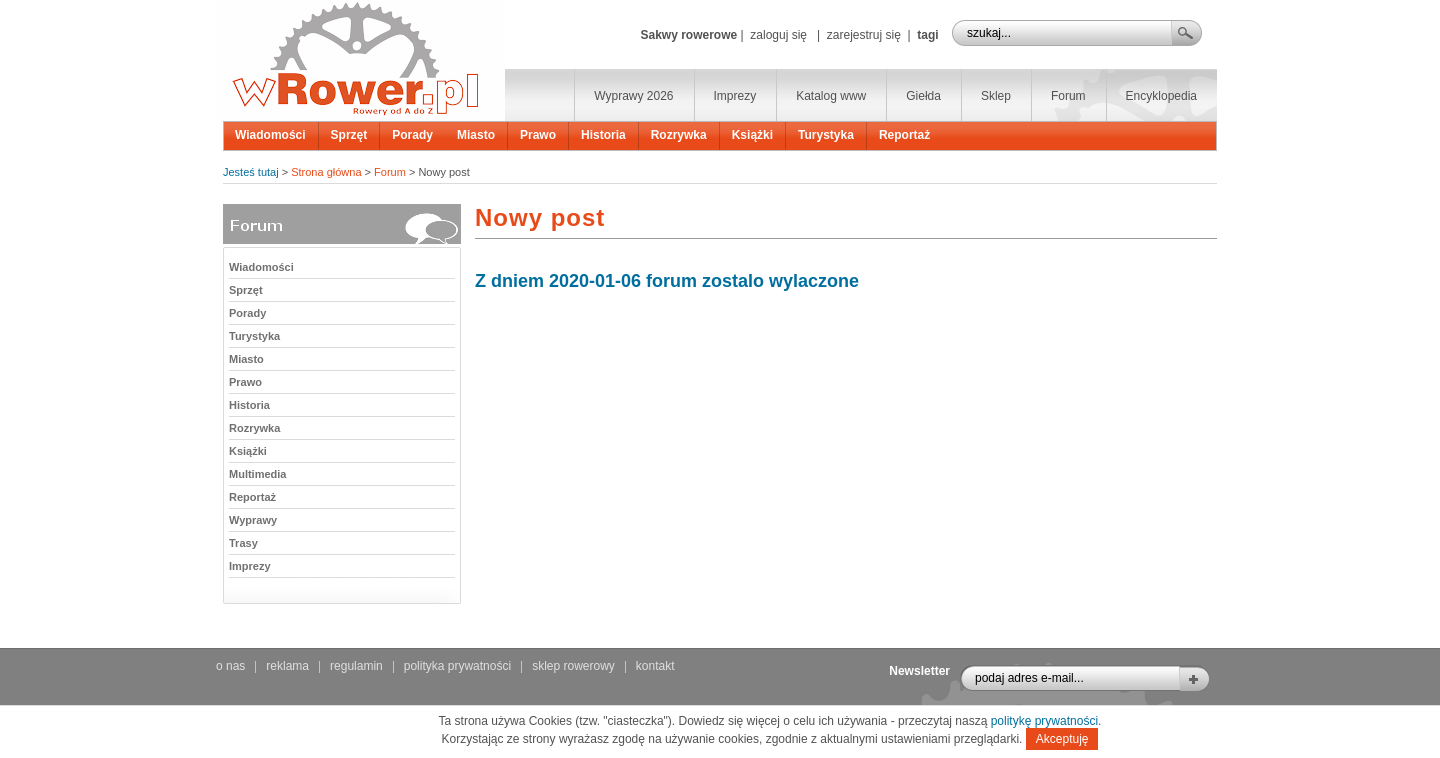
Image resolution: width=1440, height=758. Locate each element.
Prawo (538, 135)
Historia (603, 135)
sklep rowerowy (573, 666)
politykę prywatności (1044, 721)
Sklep (996, 96)
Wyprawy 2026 (633, 96)
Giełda (923, 96)
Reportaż (904, 135)
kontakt (655, 666)
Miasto (476, 135)
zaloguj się (778, 35)
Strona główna (326, 172)
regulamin (356, 666)
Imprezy (735, 96)
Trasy (243, 543)
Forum (1068, 96)
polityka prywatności (457, 666)
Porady (412, 135)
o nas (230, 666)
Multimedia (257, 474)
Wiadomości (270, 135)
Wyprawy (253, 520)
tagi (927, 35)
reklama (287, 666)
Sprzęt (349, 135)
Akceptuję (1062, 739)
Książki (752, 135)
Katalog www (831, 96)
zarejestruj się (864, 35)
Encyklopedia (1161, 96)
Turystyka (826, 135)
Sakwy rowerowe (688, 35)
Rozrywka (679, 135)
